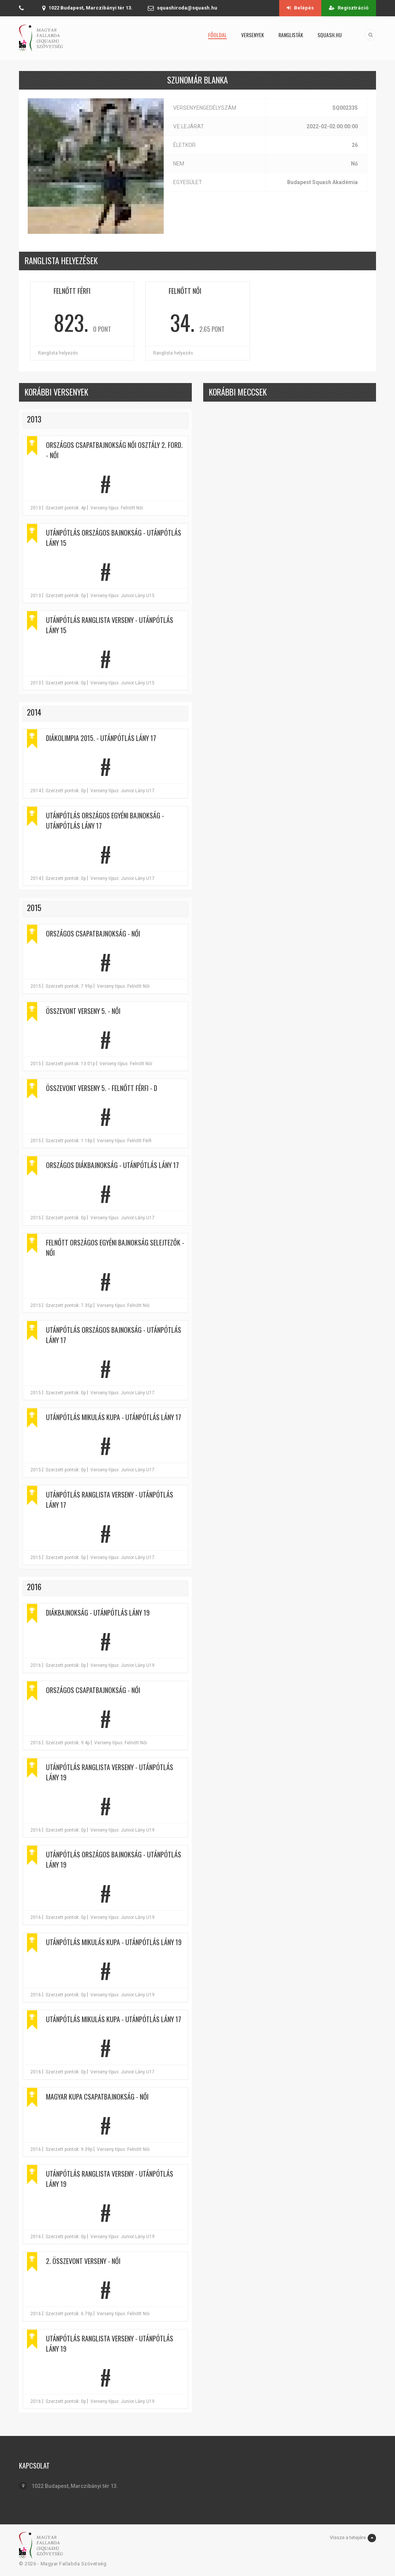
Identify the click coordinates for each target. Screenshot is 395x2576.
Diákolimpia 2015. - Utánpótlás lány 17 (101, 738)
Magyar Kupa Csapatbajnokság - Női (97, 2096)
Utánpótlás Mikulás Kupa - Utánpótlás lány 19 (114, 1942)
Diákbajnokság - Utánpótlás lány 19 (98, 1612)
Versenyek (252, 35)
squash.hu (330, 35)
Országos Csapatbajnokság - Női (93, 933)
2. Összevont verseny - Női (83, 2261)
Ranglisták (290, 35)
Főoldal (217, 35)
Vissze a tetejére (353, 2538)
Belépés (300, 8)
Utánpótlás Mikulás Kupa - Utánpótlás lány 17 (113, 1417)
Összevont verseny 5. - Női (83, 1011)
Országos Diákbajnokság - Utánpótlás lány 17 (112, 1165)
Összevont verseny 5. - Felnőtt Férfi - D (101, 1088)
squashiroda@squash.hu (187, 8)
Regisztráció (348, 8)
